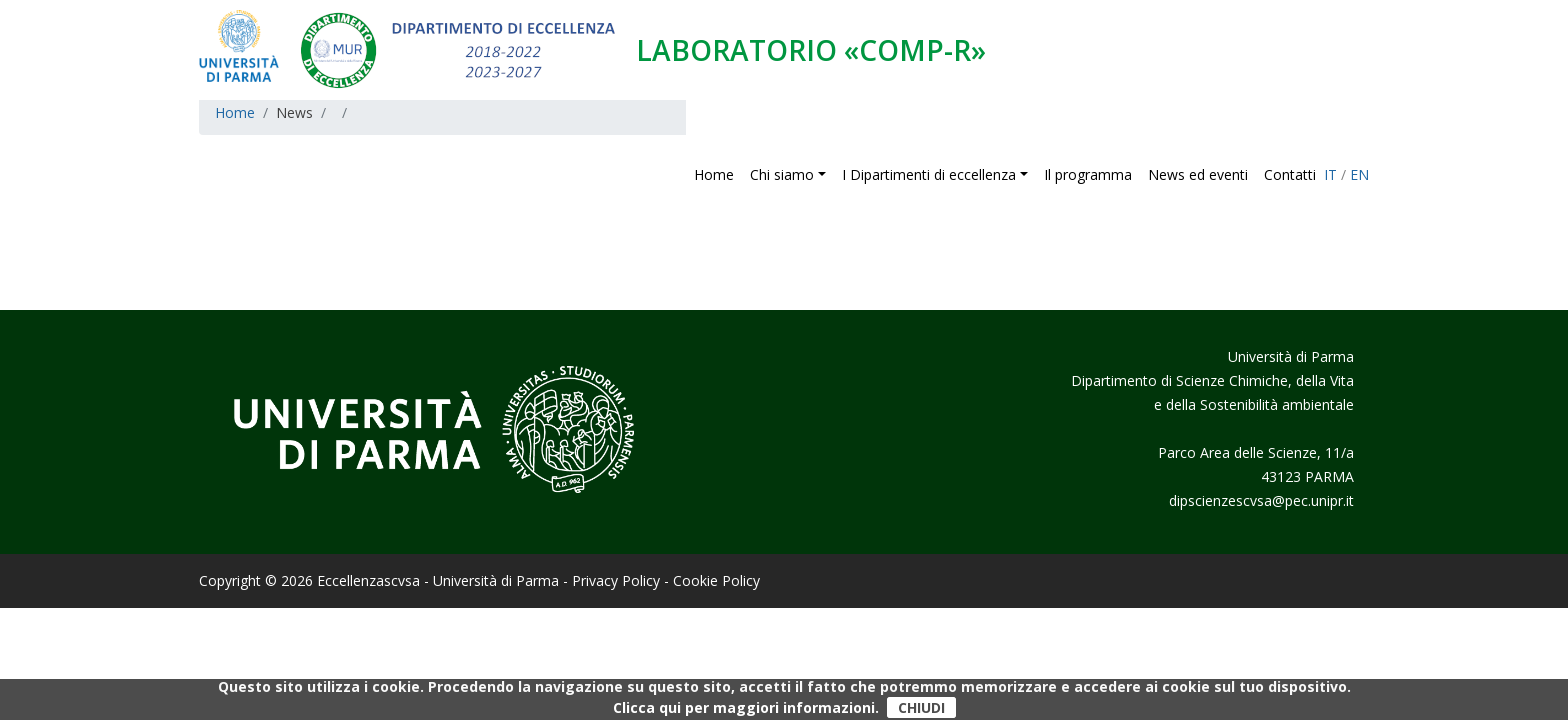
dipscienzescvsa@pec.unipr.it (1261, 500)
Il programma (1088, 174)
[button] (826, 174)
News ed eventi (1198, 174)
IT (1330, 174)
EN (1359, 174)
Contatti (1290, 174)
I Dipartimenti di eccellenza (929, 174)
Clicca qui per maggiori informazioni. (746, 707)
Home (714, 174)
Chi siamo (784, 174)
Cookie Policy (716, 580)
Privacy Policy (616, 580)
